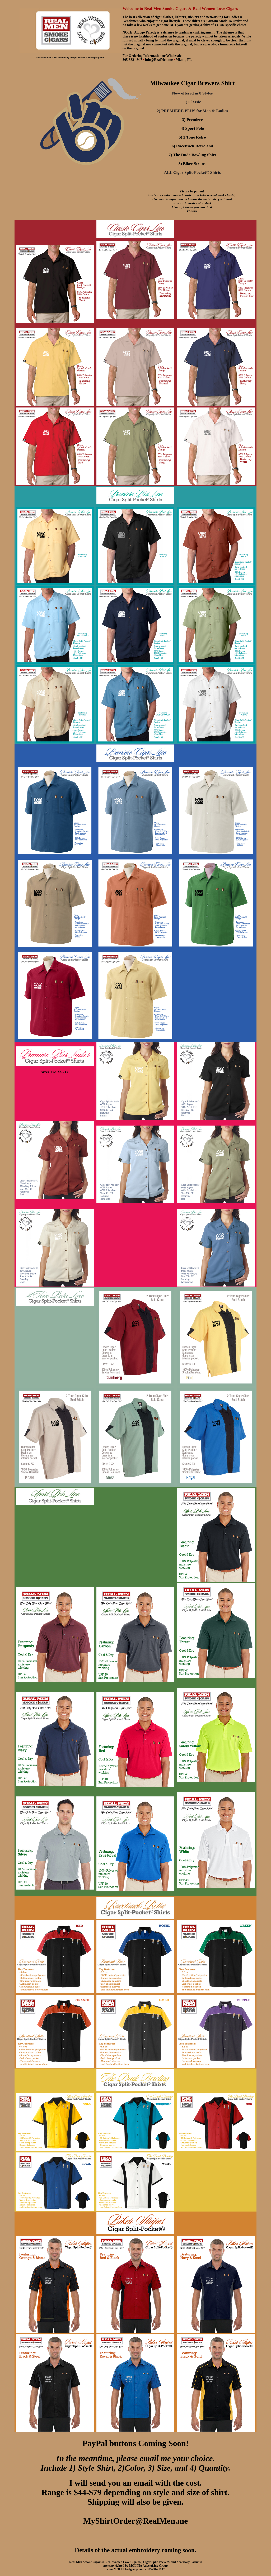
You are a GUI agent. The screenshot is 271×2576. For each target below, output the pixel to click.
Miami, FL (183, 59)
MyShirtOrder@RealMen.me (135, 2520)
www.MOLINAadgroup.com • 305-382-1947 (135, 2569)
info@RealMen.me (159, 59)
